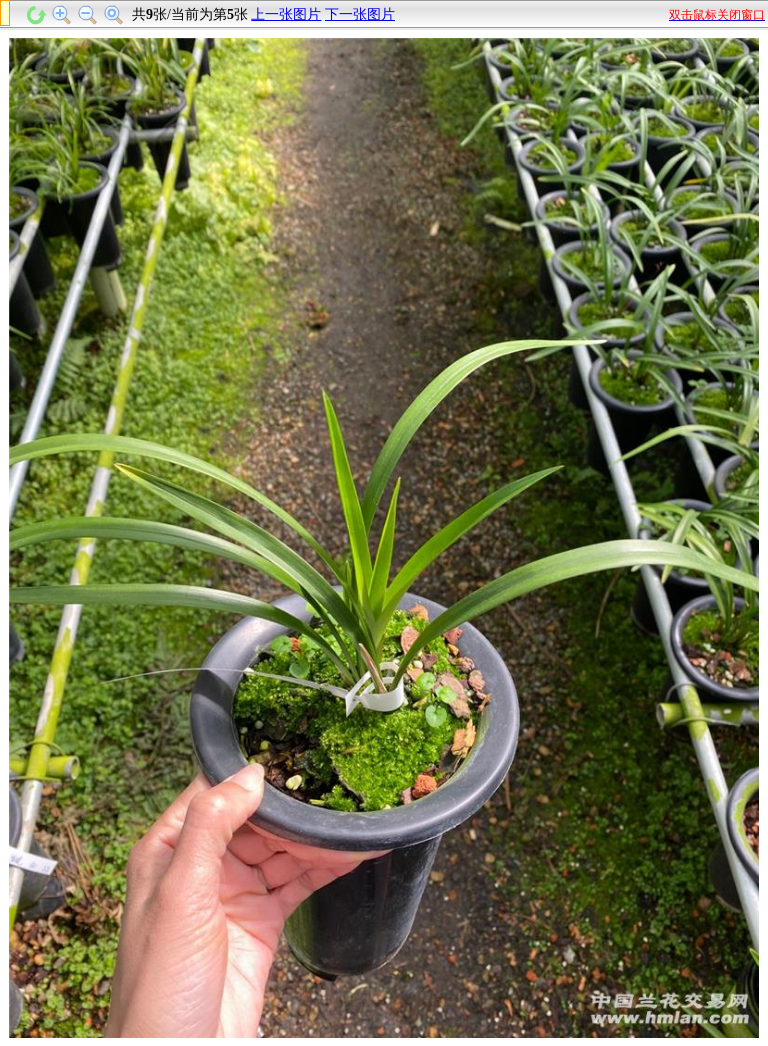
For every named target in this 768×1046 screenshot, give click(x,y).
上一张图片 (286, 14)
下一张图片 (360, 14)
